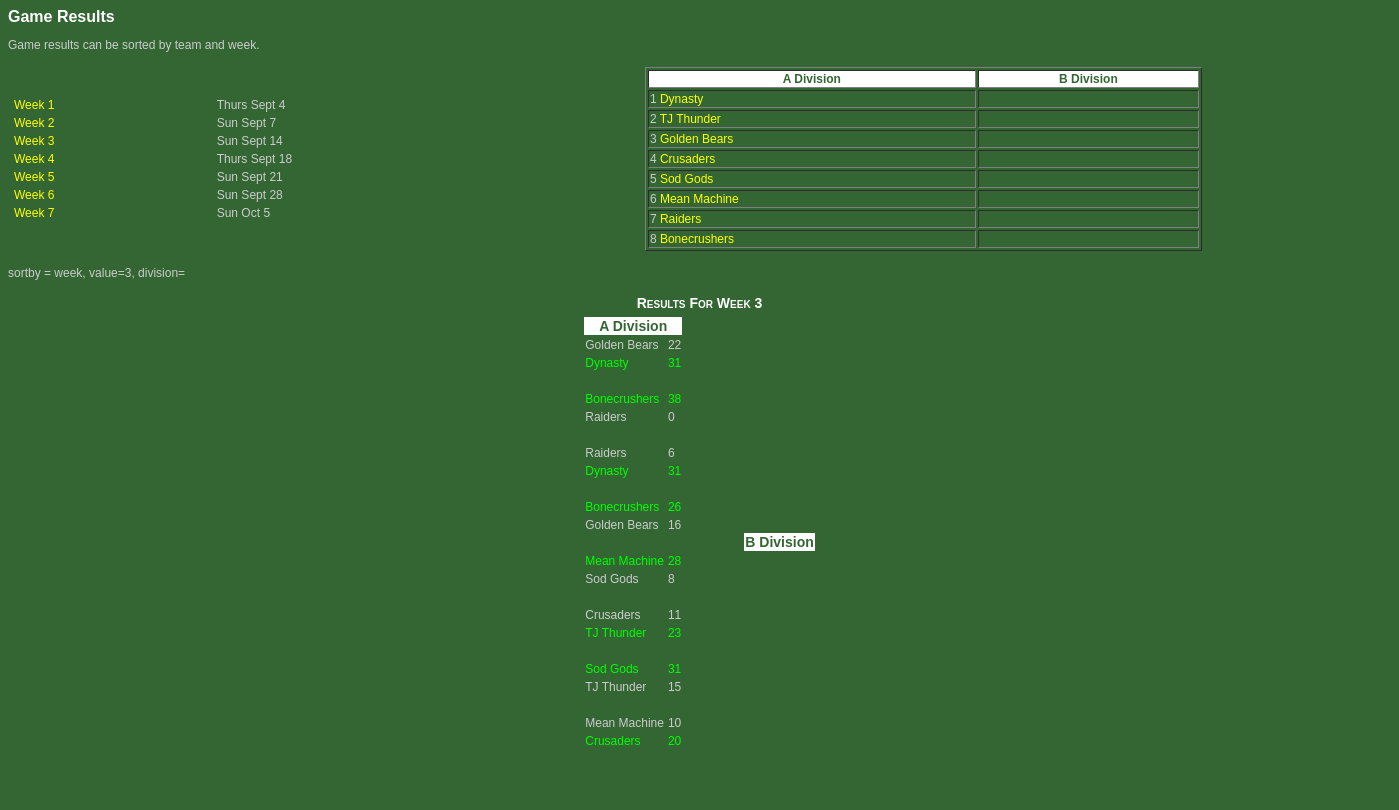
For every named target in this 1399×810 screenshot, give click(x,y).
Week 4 (34, 159)
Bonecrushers (697, 239)
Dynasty (681, 99)
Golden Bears (696, 139)
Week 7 (34, 213)
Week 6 (34, 195)
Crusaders (687, 159)
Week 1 (34, 105)
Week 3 (34, 141)
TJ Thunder (690, 119)
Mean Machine (699, 199)
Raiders (680, 219)
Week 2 (34, 123)
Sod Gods (686, 179)
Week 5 (34, 177)
